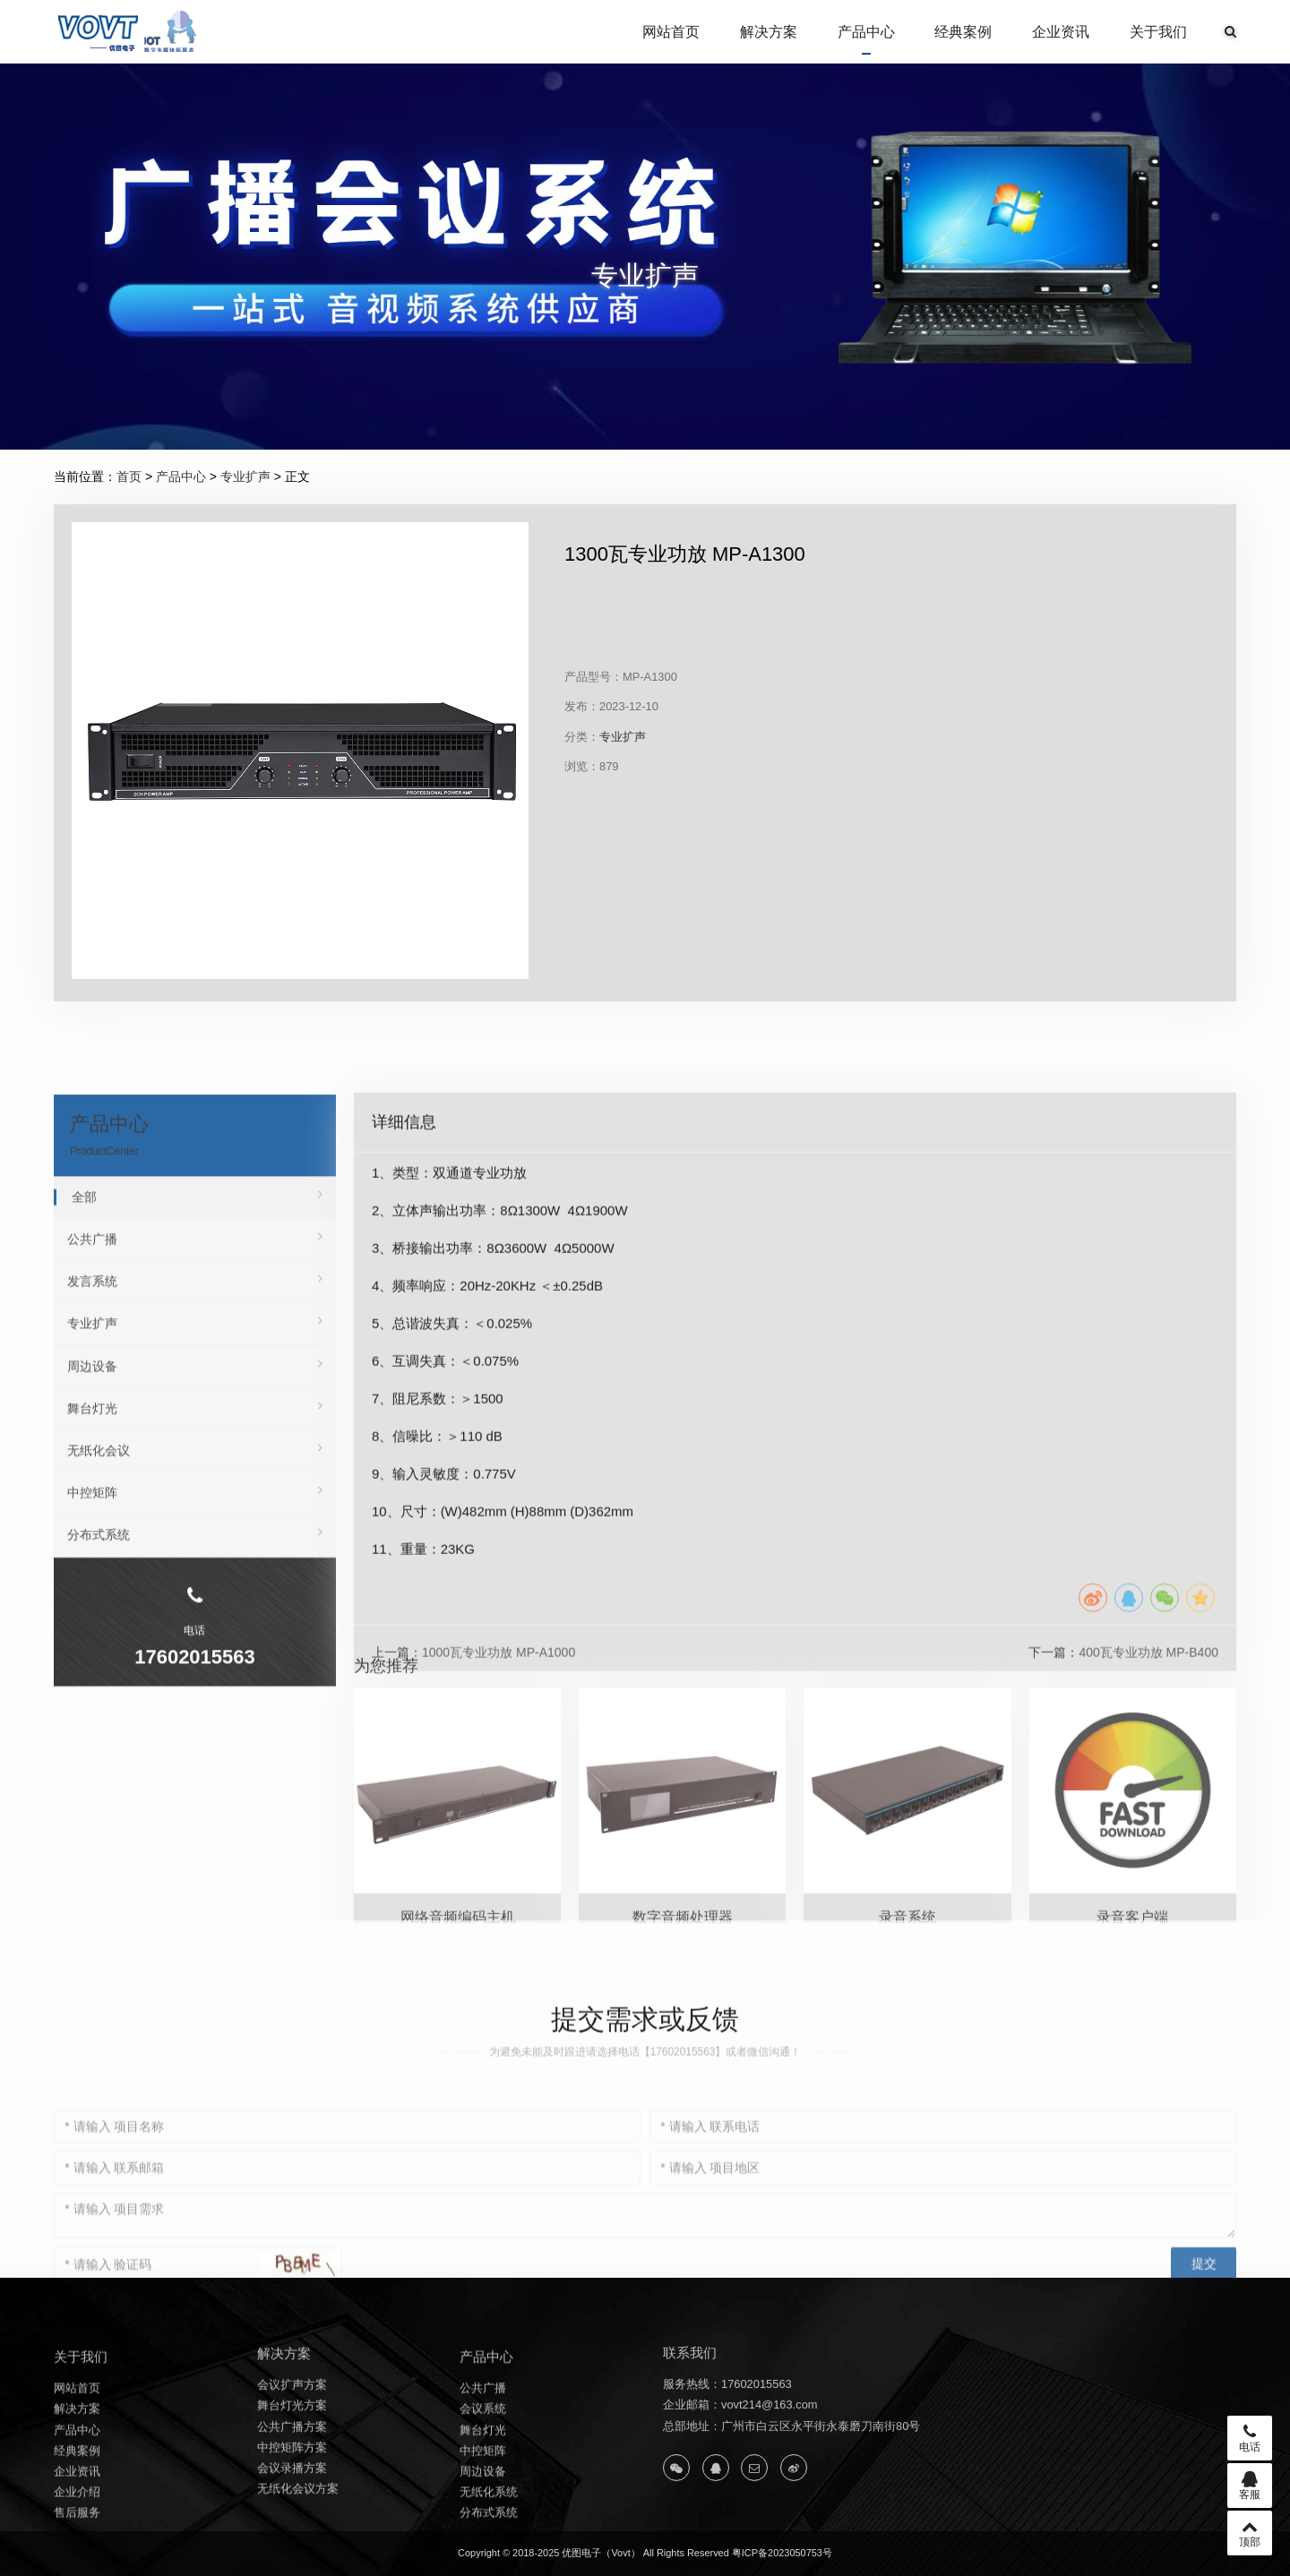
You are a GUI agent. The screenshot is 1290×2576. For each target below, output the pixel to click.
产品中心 (866, 31)
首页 (129, 476)
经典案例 (963, 31)
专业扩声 (245, 476)
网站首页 (671, 31)
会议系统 (483, 2524)
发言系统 (194, 1666)
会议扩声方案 (292, 2487)
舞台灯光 (194, 1792)
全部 (197, 1581)
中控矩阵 (194, 1877)
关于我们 (1158, 31)
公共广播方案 (292, 2529)
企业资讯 (1060, 31)
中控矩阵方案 (292, 2549)
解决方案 (768, 31)
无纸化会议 (194, 1834)
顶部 (1249, 2533)
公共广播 (194, 1623)
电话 (1249, 2438)
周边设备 (194, 1750)
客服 (1249, 2485)
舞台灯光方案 (292, 2508)
